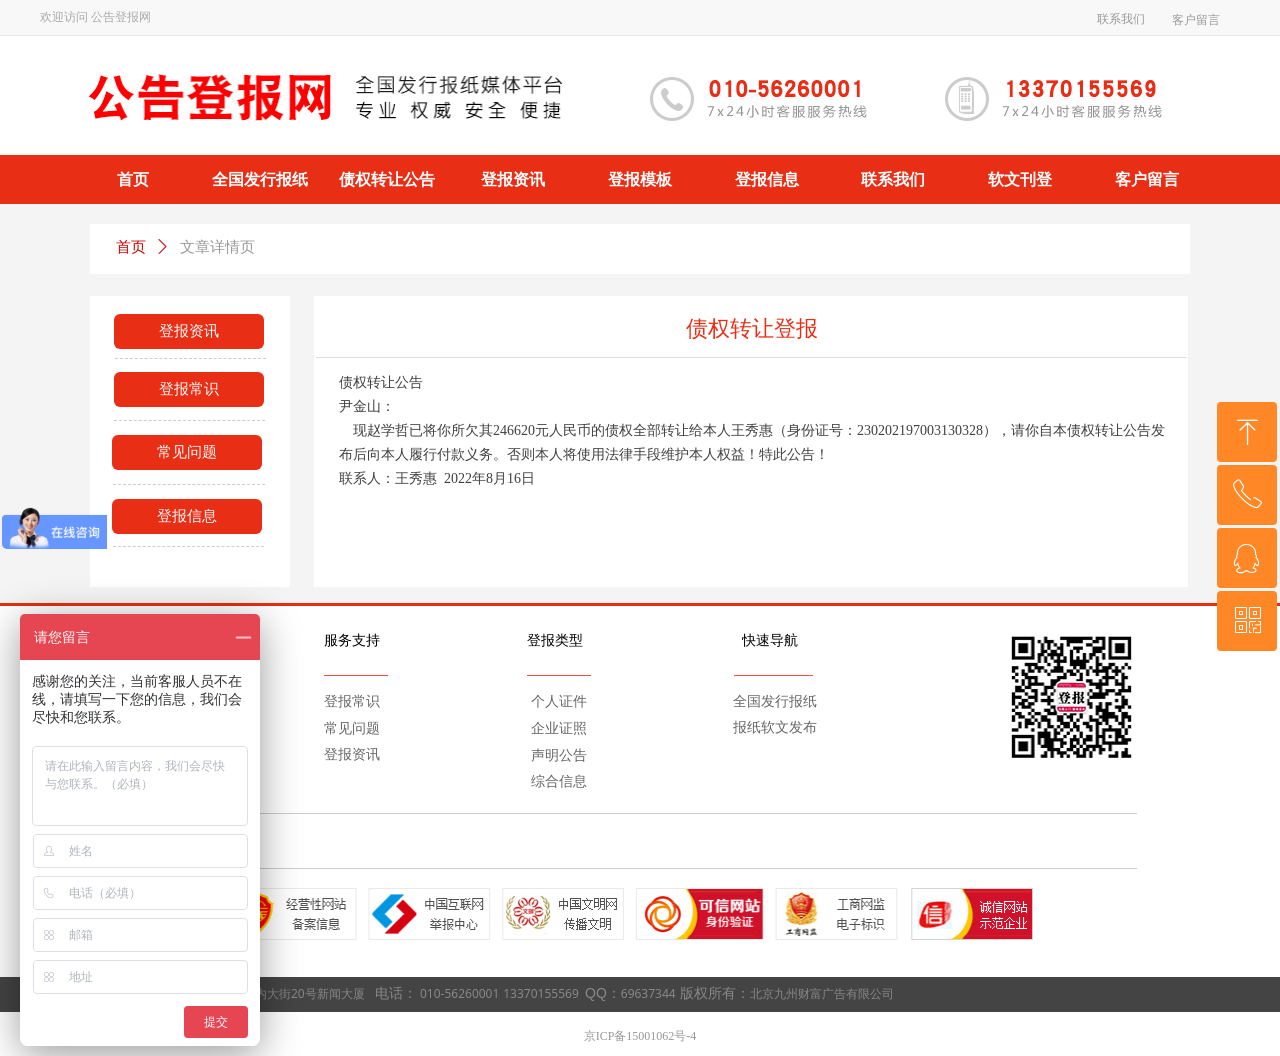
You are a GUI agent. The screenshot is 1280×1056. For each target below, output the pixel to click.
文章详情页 (217, 247)
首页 (131, 247)
